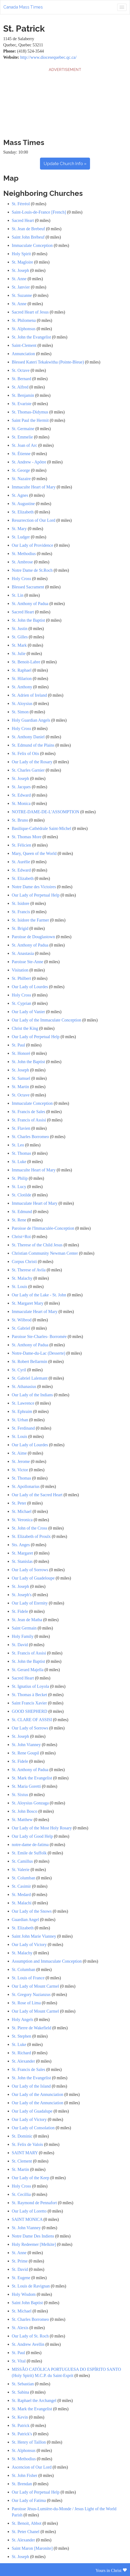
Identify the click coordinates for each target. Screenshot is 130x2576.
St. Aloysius (22, 703)
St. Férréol (21, 203)
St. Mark (19, 645)
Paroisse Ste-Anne (27, 961)
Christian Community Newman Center (45, 1253)
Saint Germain (24, 1628)
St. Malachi (21, 1902)
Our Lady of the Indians (32, 1394)
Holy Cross (21, 578)
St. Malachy (22, 1278)
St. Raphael (21, 670)
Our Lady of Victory (29, 1944)
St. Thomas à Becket (29, 1694)
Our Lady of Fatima (29, 2500)
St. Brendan (22, 2483)
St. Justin (19, 628)
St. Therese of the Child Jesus (37, 1245)
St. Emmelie (22, 437)
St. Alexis (20, 2327)
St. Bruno (20, 820)
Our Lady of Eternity (30, 1603)
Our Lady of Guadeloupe (33, 1578)
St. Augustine (23, 503)
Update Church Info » (65, 163)
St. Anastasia (23, 953)
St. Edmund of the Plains (33, 745)
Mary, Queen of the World (34, 853)
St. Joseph (20, 270)
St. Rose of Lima (26, 2002)
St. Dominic (22, 2136)
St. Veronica (22, 1519)
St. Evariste (21, 403)
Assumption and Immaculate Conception (47, 1961)
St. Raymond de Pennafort (34, 2202)
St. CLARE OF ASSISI (32, 1719)
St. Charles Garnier (28, 770)
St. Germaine (23, 428)
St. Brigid (20, 928)
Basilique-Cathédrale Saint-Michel (41, 828)
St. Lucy (19, 1186)
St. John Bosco (24, 1811)
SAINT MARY (25, 2152)
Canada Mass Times (23, 7)
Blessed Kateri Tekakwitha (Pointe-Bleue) (48, 362)
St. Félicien (21, 845)
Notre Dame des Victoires (34, 886)
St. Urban (20, 1419)
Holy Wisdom (24, 2294)
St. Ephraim (22, 1411)
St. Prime (20, 2261)
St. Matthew (22, 1819)
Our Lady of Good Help (32, 1836)
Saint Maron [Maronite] (32, 2548)
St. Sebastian (23, 2383)
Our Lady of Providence (32, 545)
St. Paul (18, 1045)
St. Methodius (24, 553)
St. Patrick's (22, 2433)
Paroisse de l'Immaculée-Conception (43, 1228)
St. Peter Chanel (25, 2531)
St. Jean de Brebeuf (28, 228)
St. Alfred (20, 387)
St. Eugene (21, 2277)
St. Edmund (22, 1211)
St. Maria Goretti (26, 1786)
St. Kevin (20, 2417)
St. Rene (19, 1220)
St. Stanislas (22, 1561)
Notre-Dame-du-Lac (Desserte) (38, 1353)
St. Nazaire (21, 478)
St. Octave (21, 370)
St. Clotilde (21, 1195)
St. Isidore (20, 903)
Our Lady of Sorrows (30, 1569)
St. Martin (20, 1086)
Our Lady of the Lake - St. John (39, 1294)
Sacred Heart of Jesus (30, 312)
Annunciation (23, 353)
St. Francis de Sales (28, 1111)
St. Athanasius (24, 1386)
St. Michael (21, 1511)
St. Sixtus (20, 1794)
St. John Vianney (26, 1744)
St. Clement (22, 2161)
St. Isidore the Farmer (30, 920)
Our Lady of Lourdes (30, 986)
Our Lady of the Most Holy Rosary (42, 1828)
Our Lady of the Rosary (32, 761)
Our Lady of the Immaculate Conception (46, 1020)
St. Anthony (22, 686)
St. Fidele (20, 1611)
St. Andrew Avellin (28, 2344)
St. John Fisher (24, 2475)
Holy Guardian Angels (31, 720)
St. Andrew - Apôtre (29, 462)
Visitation (20, 970)
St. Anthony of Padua (30, 603)
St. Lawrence (23, 1403)
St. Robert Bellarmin (29, 1361)
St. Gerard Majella (27, 1669)
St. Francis (21, 911)
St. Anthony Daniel (28, 736)
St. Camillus (22, 1861)
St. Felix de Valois (27, 2144)
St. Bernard (21, 378)
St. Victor (20, 1469)
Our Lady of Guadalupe (32, 2111)
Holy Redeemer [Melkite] (34, 2244)
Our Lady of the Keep (30, 2177)
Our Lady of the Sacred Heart (37, 1494)
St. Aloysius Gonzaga (30, 1803)
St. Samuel (21, 1078)
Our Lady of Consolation (33, 2127)
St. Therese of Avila (29, 1269)
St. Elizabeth (23, 512)
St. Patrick (21, 2425)
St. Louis (19, 1286)
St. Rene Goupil (25, 1753)
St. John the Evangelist (31, 337)
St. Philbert (21, 978)
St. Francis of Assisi (29, 1120)
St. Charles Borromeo (30, 1136)
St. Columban (23, 1878)
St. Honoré (21, 1053)
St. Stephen (21, 2036)
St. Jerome (21, 1461)
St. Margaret (22, 1553)
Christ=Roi (21, 1236)
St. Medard (21, 1894)
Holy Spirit (21, 253)
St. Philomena (24, 320)
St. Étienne (21, 453)
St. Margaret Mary (27, 1303)
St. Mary (19, 528)
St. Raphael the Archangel (34, 2400)
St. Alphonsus (23, 328)
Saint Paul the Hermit (30, 420)
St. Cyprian (21, 1003)
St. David (20, 1644)
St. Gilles (20, 636)
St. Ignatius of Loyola (30, 1686)
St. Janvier (21, 287)
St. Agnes (20, 495)
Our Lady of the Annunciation (37, 2094)
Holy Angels (22, 2019)
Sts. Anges (21, 1544)
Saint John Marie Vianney (34, 1936)
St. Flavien (21, 1128)
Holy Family (23, 1636)
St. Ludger (21, 537)
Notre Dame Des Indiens (33, 2236)
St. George (21, 470)
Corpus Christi (24, 1261)
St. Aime (19, 1453)
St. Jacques (21, 786)
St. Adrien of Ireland (29, 695)
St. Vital (19, 2361)
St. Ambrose (22, 562)
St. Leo (18, 1145)
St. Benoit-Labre (26, 661)
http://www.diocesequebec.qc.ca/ (48, 57)
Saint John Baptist (27, 2302)
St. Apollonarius (26, 1486)
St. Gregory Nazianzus (31, 1994)
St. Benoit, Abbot (26, 2523)
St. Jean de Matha (27, 1619)
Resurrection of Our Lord (33, 520)
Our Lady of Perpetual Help (35, 895)
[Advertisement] (65, 102)
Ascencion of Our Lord (32, 2467)
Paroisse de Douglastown (33, 936)
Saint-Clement (24, 345)
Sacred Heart (23, 220)
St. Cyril (19, 1369)
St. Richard (21, 2052)
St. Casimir (21, 1886)
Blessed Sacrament (28, 587)
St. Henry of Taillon (29, 2442)
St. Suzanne (22, 295)
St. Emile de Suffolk (29, 1853)
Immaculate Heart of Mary (35, 1203)
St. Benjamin (23, 395)
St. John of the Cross (29, 1528)
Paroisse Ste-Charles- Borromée (39, 1336)
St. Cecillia (21, 2194)
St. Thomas (21, 1153)
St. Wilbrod (21, 1319)
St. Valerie (21, 1869)
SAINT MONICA (27, 2219)
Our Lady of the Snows (32, 1911)
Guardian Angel (25, 1919)
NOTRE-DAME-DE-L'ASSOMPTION (45, 811)
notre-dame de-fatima (30, 1844)
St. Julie (18, 653)
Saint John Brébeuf (28, 237)
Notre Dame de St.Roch (32, 570)
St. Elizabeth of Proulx (31, 1536)
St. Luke (19, 1161)
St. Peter (19, 1503)
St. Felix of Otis (25, 753)
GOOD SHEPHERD (29, 1711)
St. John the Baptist (28, 620)
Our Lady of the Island (31, 2086)
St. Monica (21, 803)
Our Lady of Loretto (29, 2211)
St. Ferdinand (23, 1428)
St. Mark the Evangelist (32, 1778)
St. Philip (20, 1178)
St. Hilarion (22, 678)
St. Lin (17, 595)
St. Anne (19, 278)
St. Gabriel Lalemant (29, 1378)
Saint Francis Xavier (29, 1703)
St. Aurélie (21, 861)
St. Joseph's (22, 1594)
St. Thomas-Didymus (30, 412)
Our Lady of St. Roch (30, 2336)
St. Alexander (23, 2061)
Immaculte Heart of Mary (34, 487)
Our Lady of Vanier (28, 1011)
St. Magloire (22, 262)
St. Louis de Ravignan (31, 2286)
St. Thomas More (26, 836)
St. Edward (21, 795)
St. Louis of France (28, 1977)
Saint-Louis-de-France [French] (39, 212)
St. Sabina (20, 2392)
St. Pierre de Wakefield (31, 2027)
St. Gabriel (21, 1328)
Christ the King (25, 1028)
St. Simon (20, 711)
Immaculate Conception (32, 245)
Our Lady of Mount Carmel (35, 1986)
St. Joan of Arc (24, 445)
